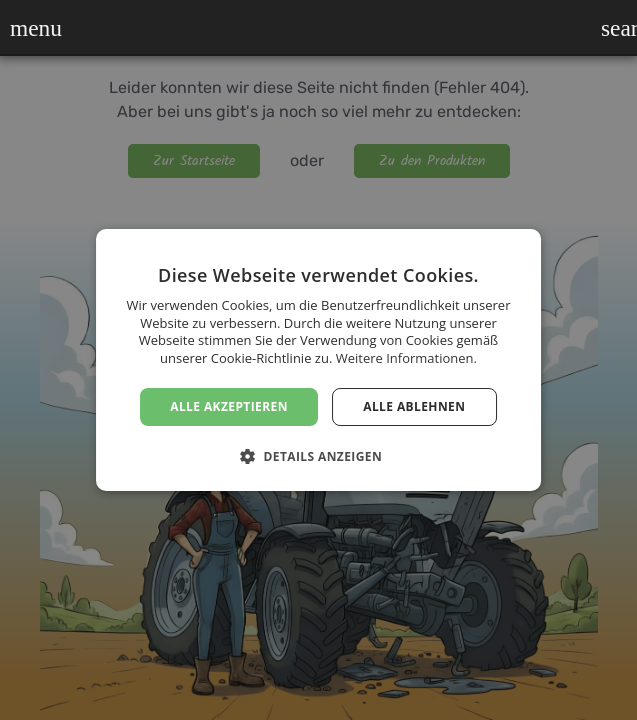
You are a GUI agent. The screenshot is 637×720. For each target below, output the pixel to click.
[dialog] (318, 360)
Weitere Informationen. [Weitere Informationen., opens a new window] (406, 358)
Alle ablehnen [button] (414, 406)
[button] (23, 28)
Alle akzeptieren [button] (229, 406)
